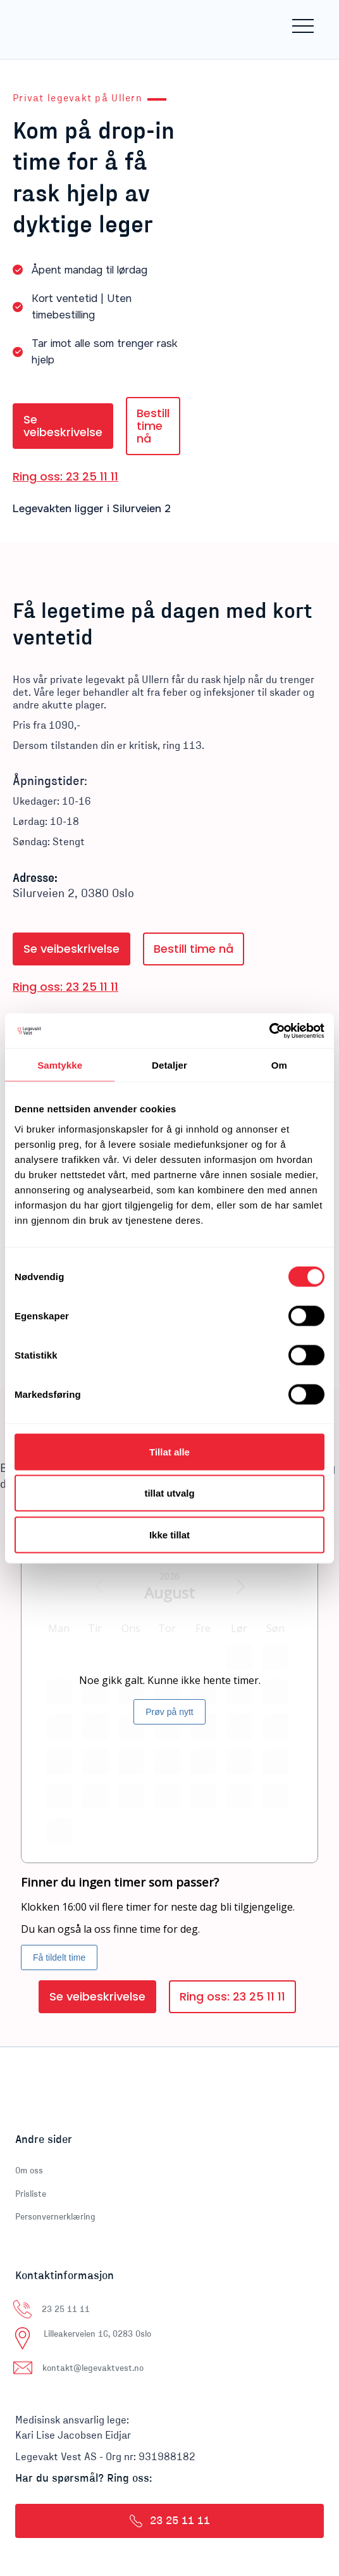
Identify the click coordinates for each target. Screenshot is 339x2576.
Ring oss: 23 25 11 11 (65, 476)
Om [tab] (279, 1065)
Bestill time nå (153, 425)
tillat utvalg (169, 1493)
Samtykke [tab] (59, 1065)
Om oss (29, 2170)
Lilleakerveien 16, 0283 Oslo (97, 2334)
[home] (66, 26)
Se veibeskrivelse (62, 426)
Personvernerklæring (55, 2217)
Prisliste (30, 2194)
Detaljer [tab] (169, 1065)
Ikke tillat (169, 1534)
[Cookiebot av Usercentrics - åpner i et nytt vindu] (269, 1030)
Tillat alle (169, 1451)
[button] (303, 26)
